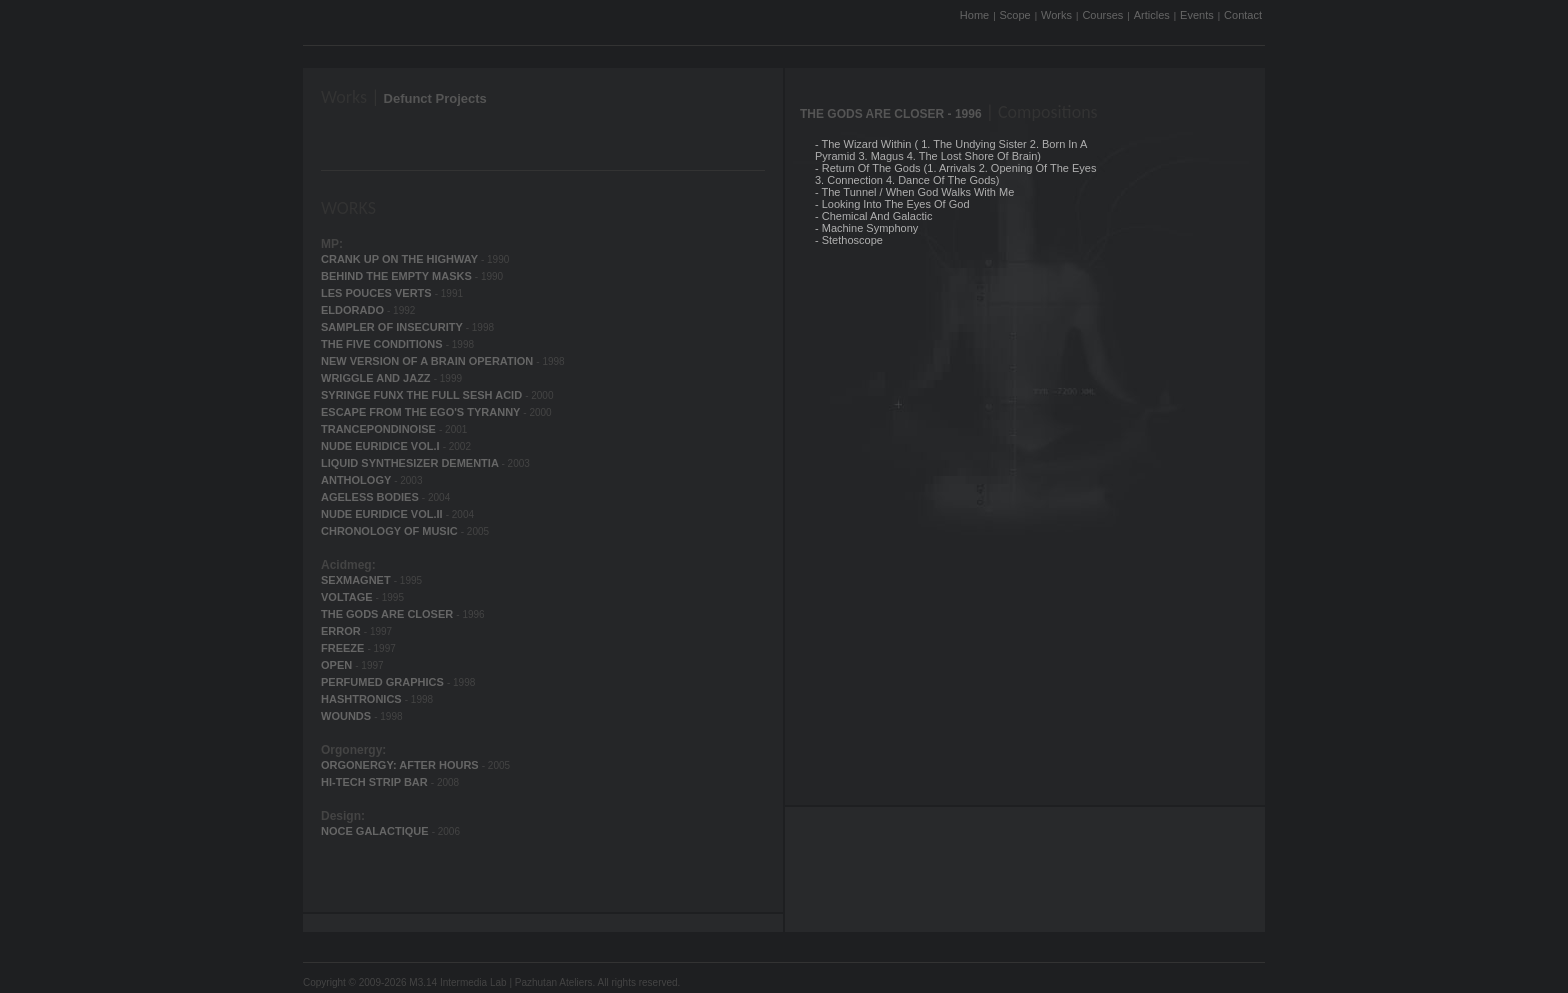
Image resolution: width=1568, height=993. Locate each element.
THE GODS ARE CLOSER (388, 614)
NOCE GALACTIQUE (376, 831)
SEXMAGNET (357, 580)
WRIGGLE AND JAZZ (377, 378)
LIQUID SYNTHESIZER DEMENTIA (411, 463)
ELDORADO (354, 310)
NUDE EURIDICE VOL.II (383, 514)
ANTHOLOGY (357, 480)
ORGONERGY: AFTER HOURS (401, 765)
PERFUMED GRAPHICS (384, 682)
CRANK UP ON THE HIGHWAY (401, 259)
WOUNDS (347, 716)
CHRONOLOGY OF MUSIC (391, 531)
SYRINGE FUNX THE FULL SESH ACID (423, 395)
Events (1197, 15)
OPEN (338, 665)
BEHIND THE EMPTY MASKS (398, 276)
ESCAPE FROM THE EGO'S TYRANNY (422, 412)
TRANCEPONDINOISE (380, 429)
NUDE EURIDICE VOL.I (382, 446)
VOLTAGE (348, 597)
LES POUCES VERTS (378, 293)
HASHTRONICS (363, 699)
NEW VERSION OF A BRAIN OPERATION (428, 361)
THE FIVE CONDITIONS (383, 344)
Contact (1243, 15)
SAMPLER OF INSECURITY (393, 327)
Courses (1102, 15)
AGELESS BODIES (371, 497)
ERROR (342, 631)
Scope (1015, 15)
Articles (1152, 15)
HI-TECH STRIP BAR (376, 782)
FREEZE (344, 648)
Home (974, 15)
